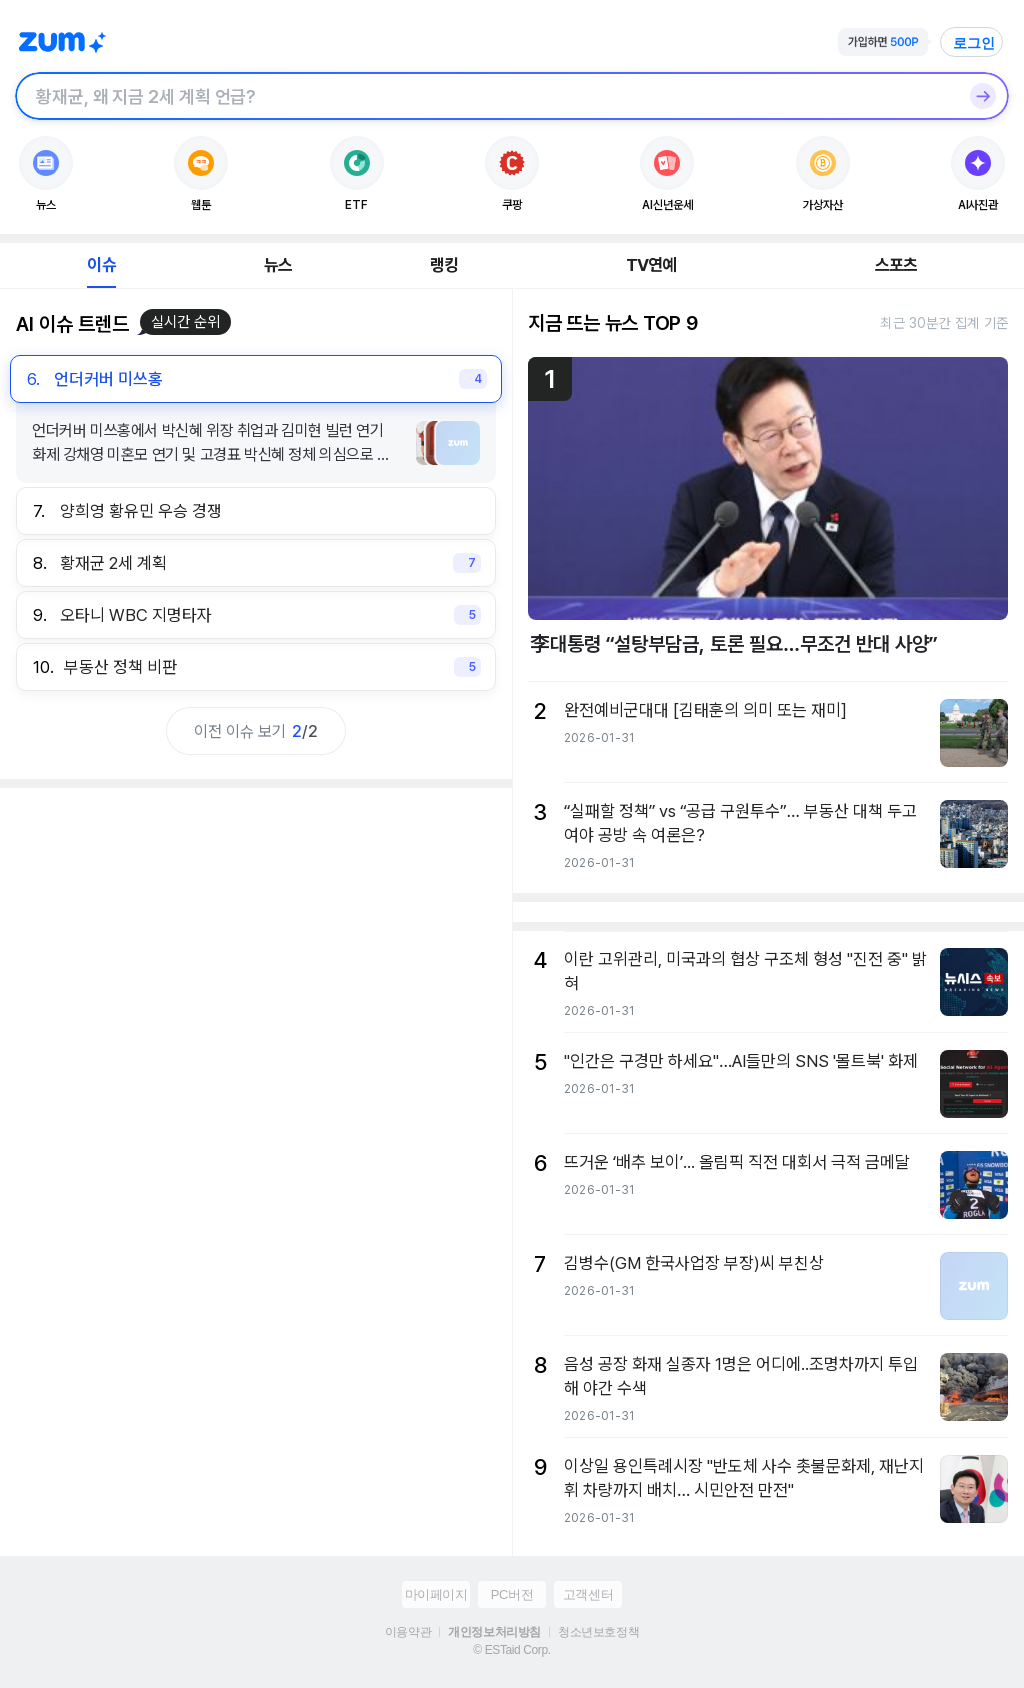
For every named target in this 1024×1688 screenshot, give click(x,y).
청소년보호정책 (598, 1632)
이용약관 (408, 1632)
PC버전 (512, 1594)
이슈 (101, 265)
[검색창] (486, 96)
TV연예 (651, 265)
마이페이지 (436, 1594)
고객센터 (588, 1594)
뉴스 (278, 265)
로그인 (974, 43)
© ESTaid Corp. (511, 1650)
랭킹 (444, 265)
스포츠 (896, 265)
